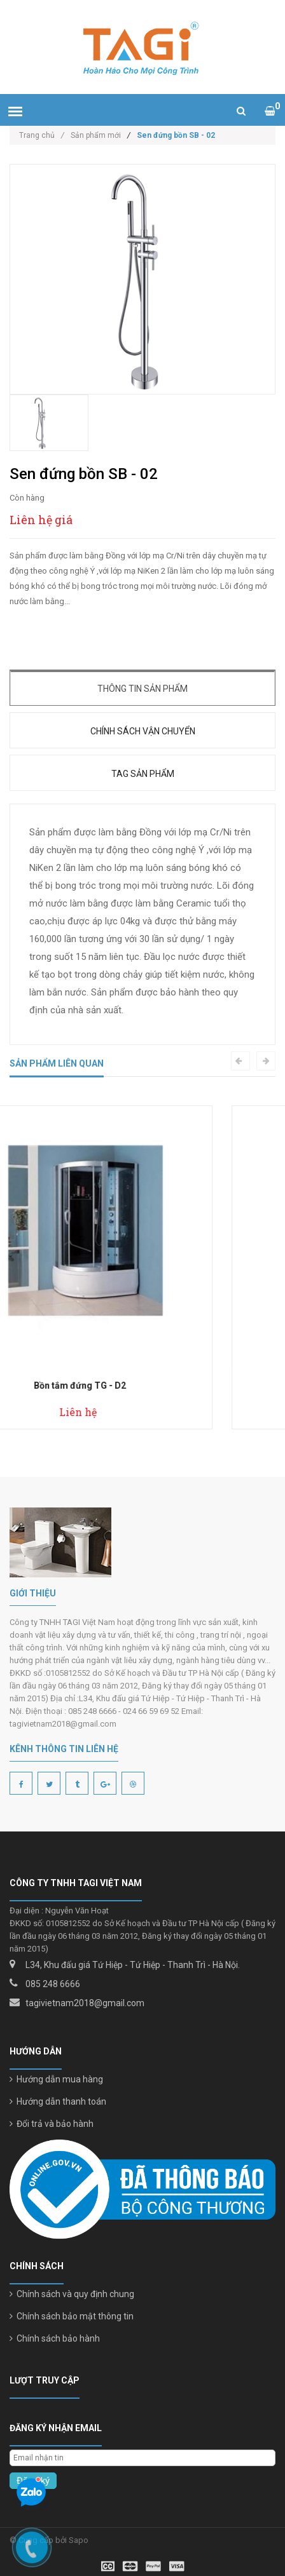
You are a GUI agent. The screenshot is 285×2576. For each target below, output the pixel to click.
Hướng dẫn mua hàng (56, 2079)
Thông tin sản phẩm (142, 689)
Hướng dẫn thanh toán (58, 2101)
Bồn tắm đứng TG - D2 (143, 1385)
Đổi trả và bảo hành (52, 2124)
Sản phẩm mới (96, 135)
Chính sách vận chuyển (142, 731)
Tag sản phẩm (142, 774)
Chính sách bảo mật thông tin (72, 2316)
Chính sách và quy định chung (72, 2294)
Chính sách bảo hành (55, 2338)
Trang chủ (41, 135)
